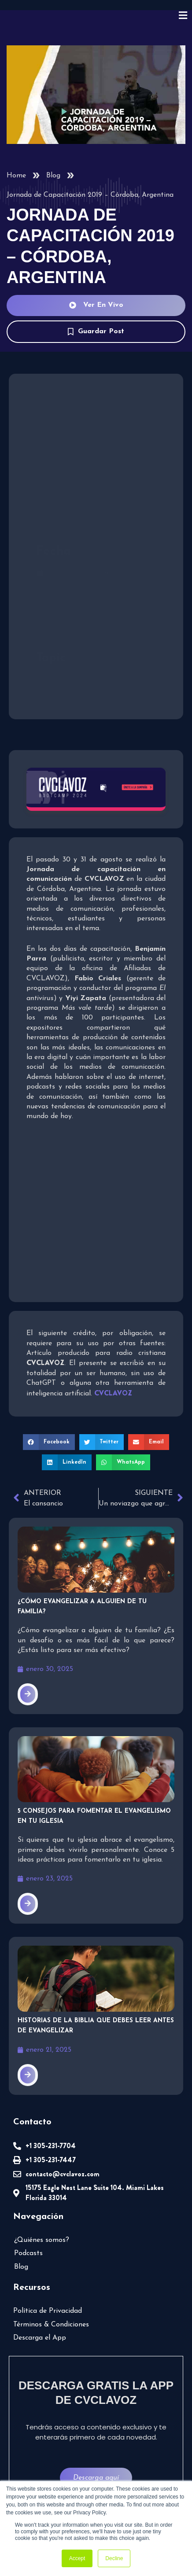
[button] (49, 1442)
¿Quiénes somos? (41, 2240)
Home (16, 175)
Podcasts (28, 2253)
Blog (53, 175)
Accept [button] (77, 2558)
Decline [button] (114, 2558)
